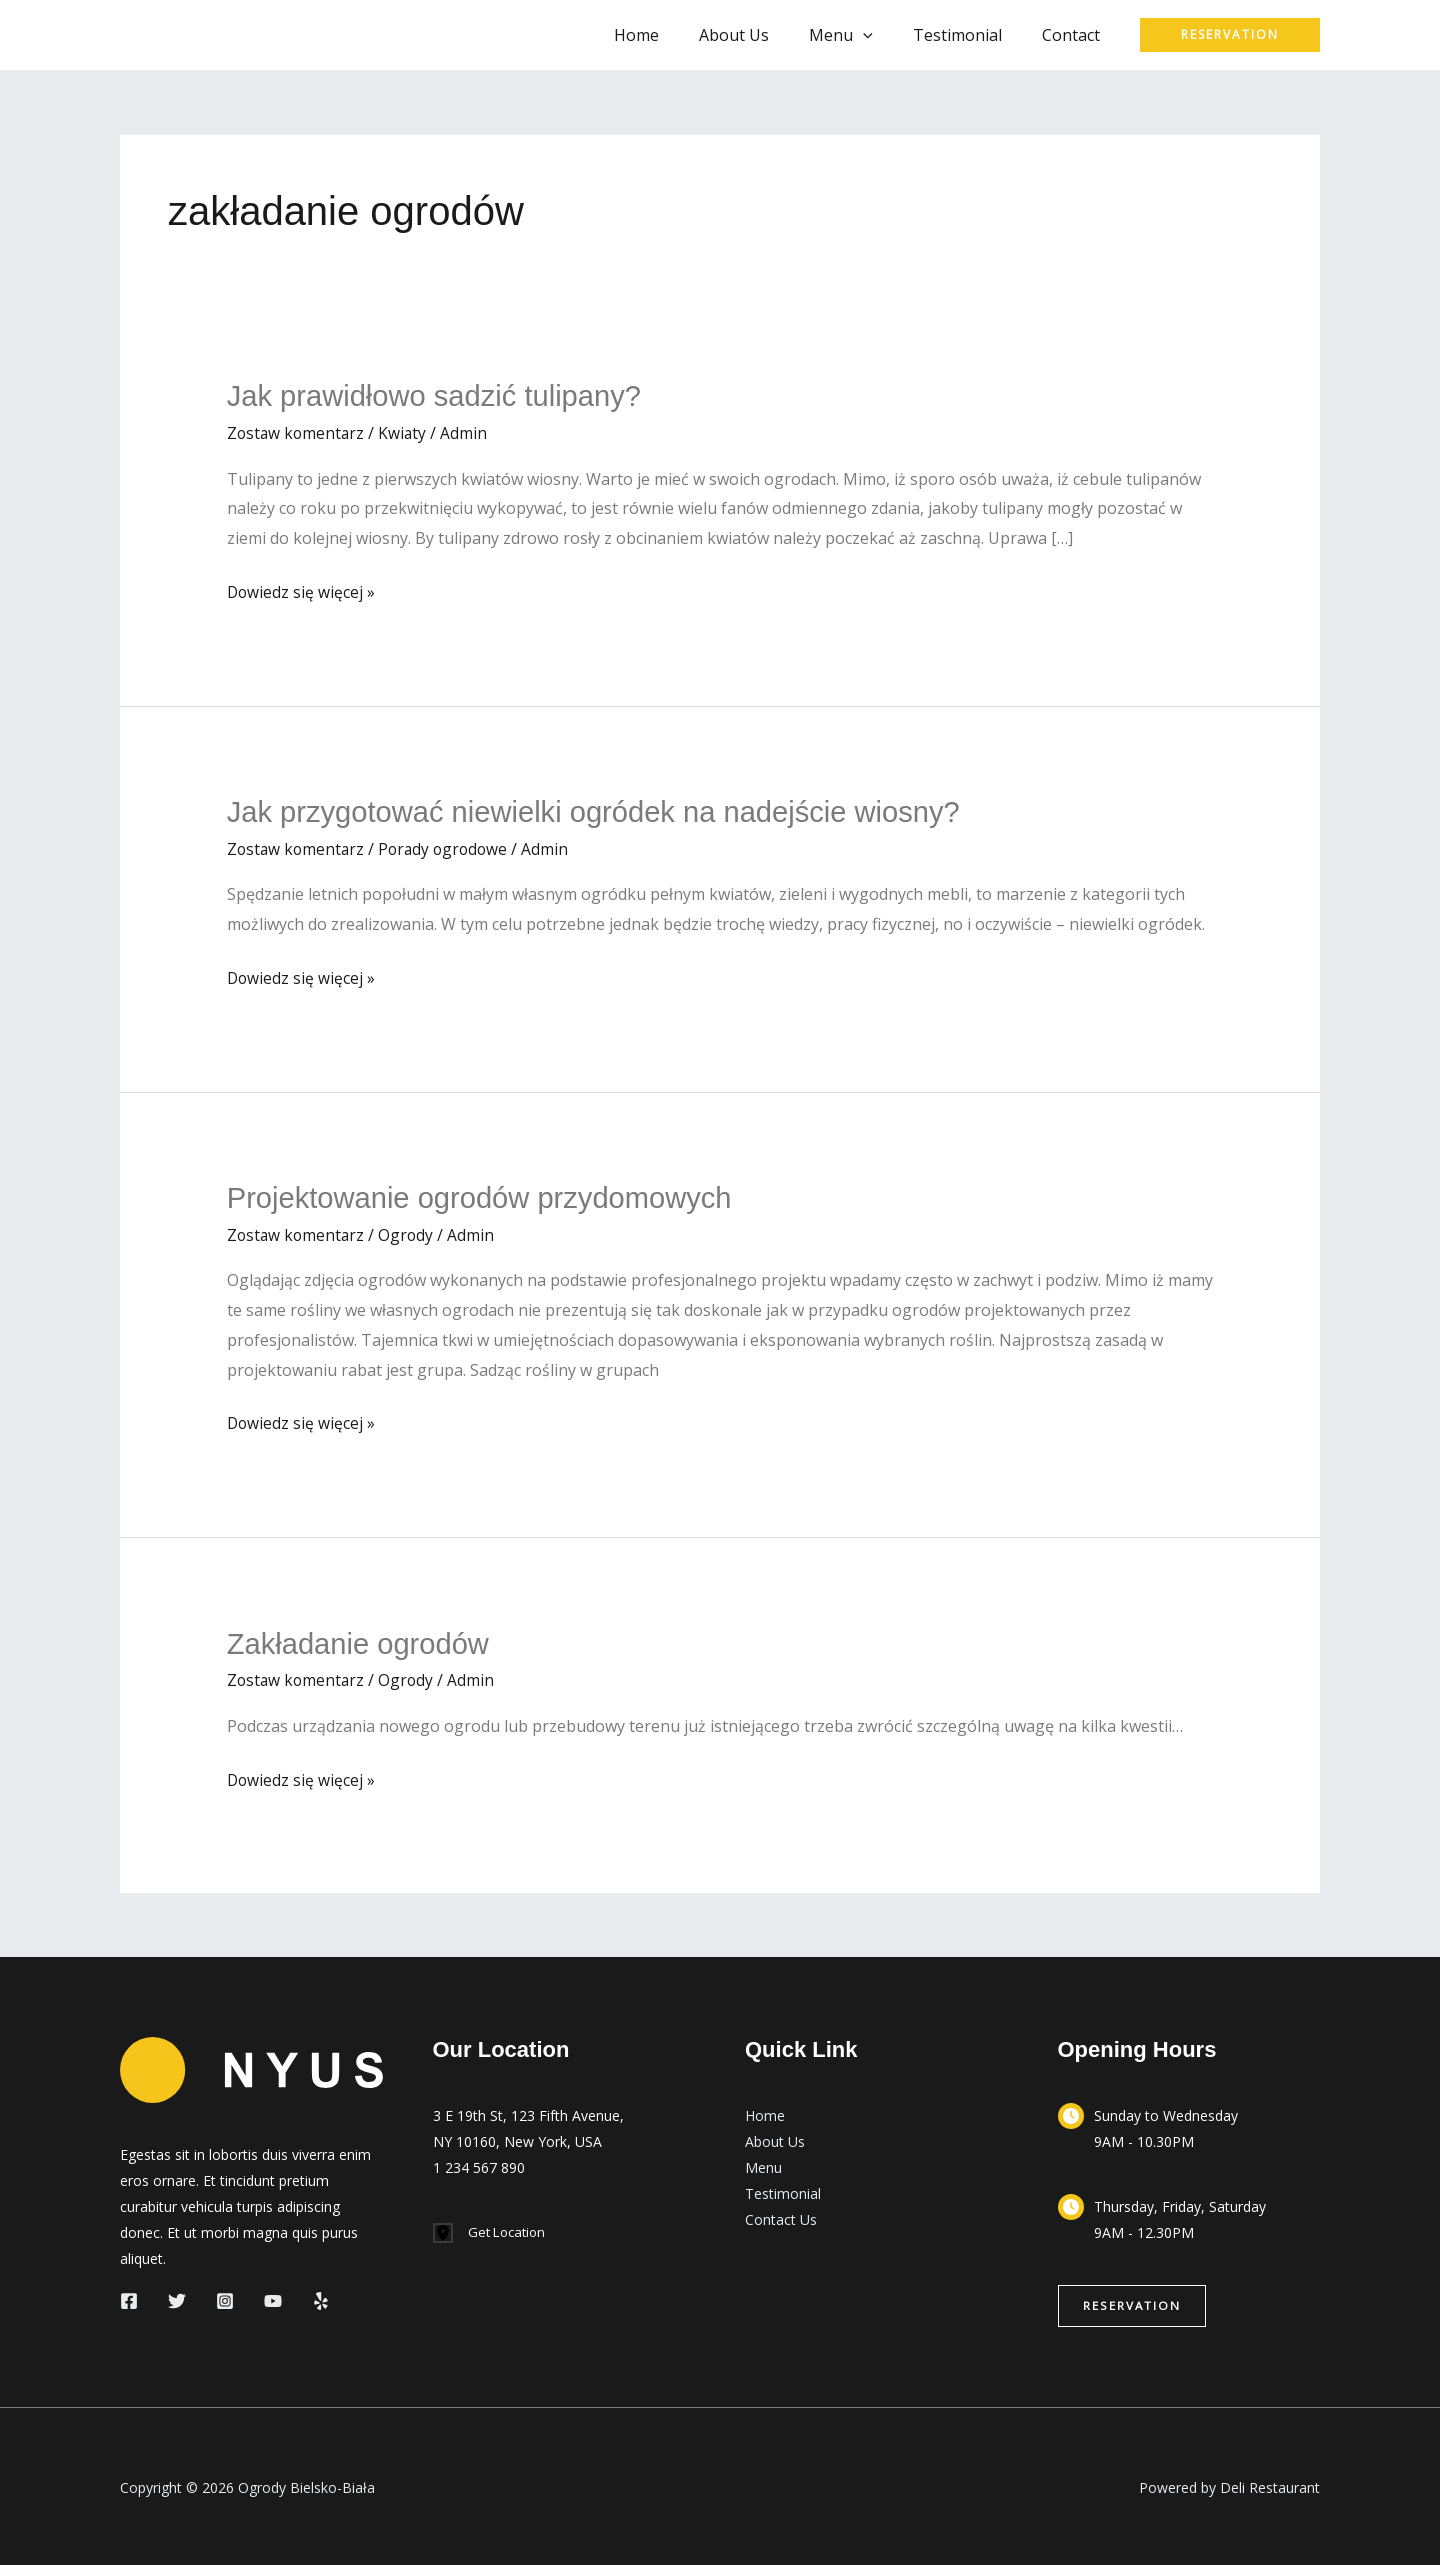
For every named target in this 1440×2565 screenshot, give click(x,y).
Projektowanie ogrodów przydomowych (487, 1195)
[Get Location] (492, 2230)
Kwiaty (406, 432)
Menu (763, 2164)
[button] (883, 35)
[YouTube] (273, 2298)
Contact (1075, 35)
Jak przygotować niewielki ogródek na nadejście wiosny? (604, 810)
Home (672, 35)
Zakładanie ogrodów (362, 1640)
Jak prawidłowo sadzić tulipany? (440, 395)
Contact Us (781, 2216)
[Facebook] (129, 2298)
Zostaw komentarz (297, 432)
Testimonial (969, 35)
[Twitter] (177, 2298)
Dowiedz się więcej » (302, 592)
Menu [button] (861, 35)
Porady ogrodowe (449, 847)
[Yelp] (321, 2298)
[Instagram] (225, 2298)
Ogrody (410, 1232)
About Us (762, 35)
